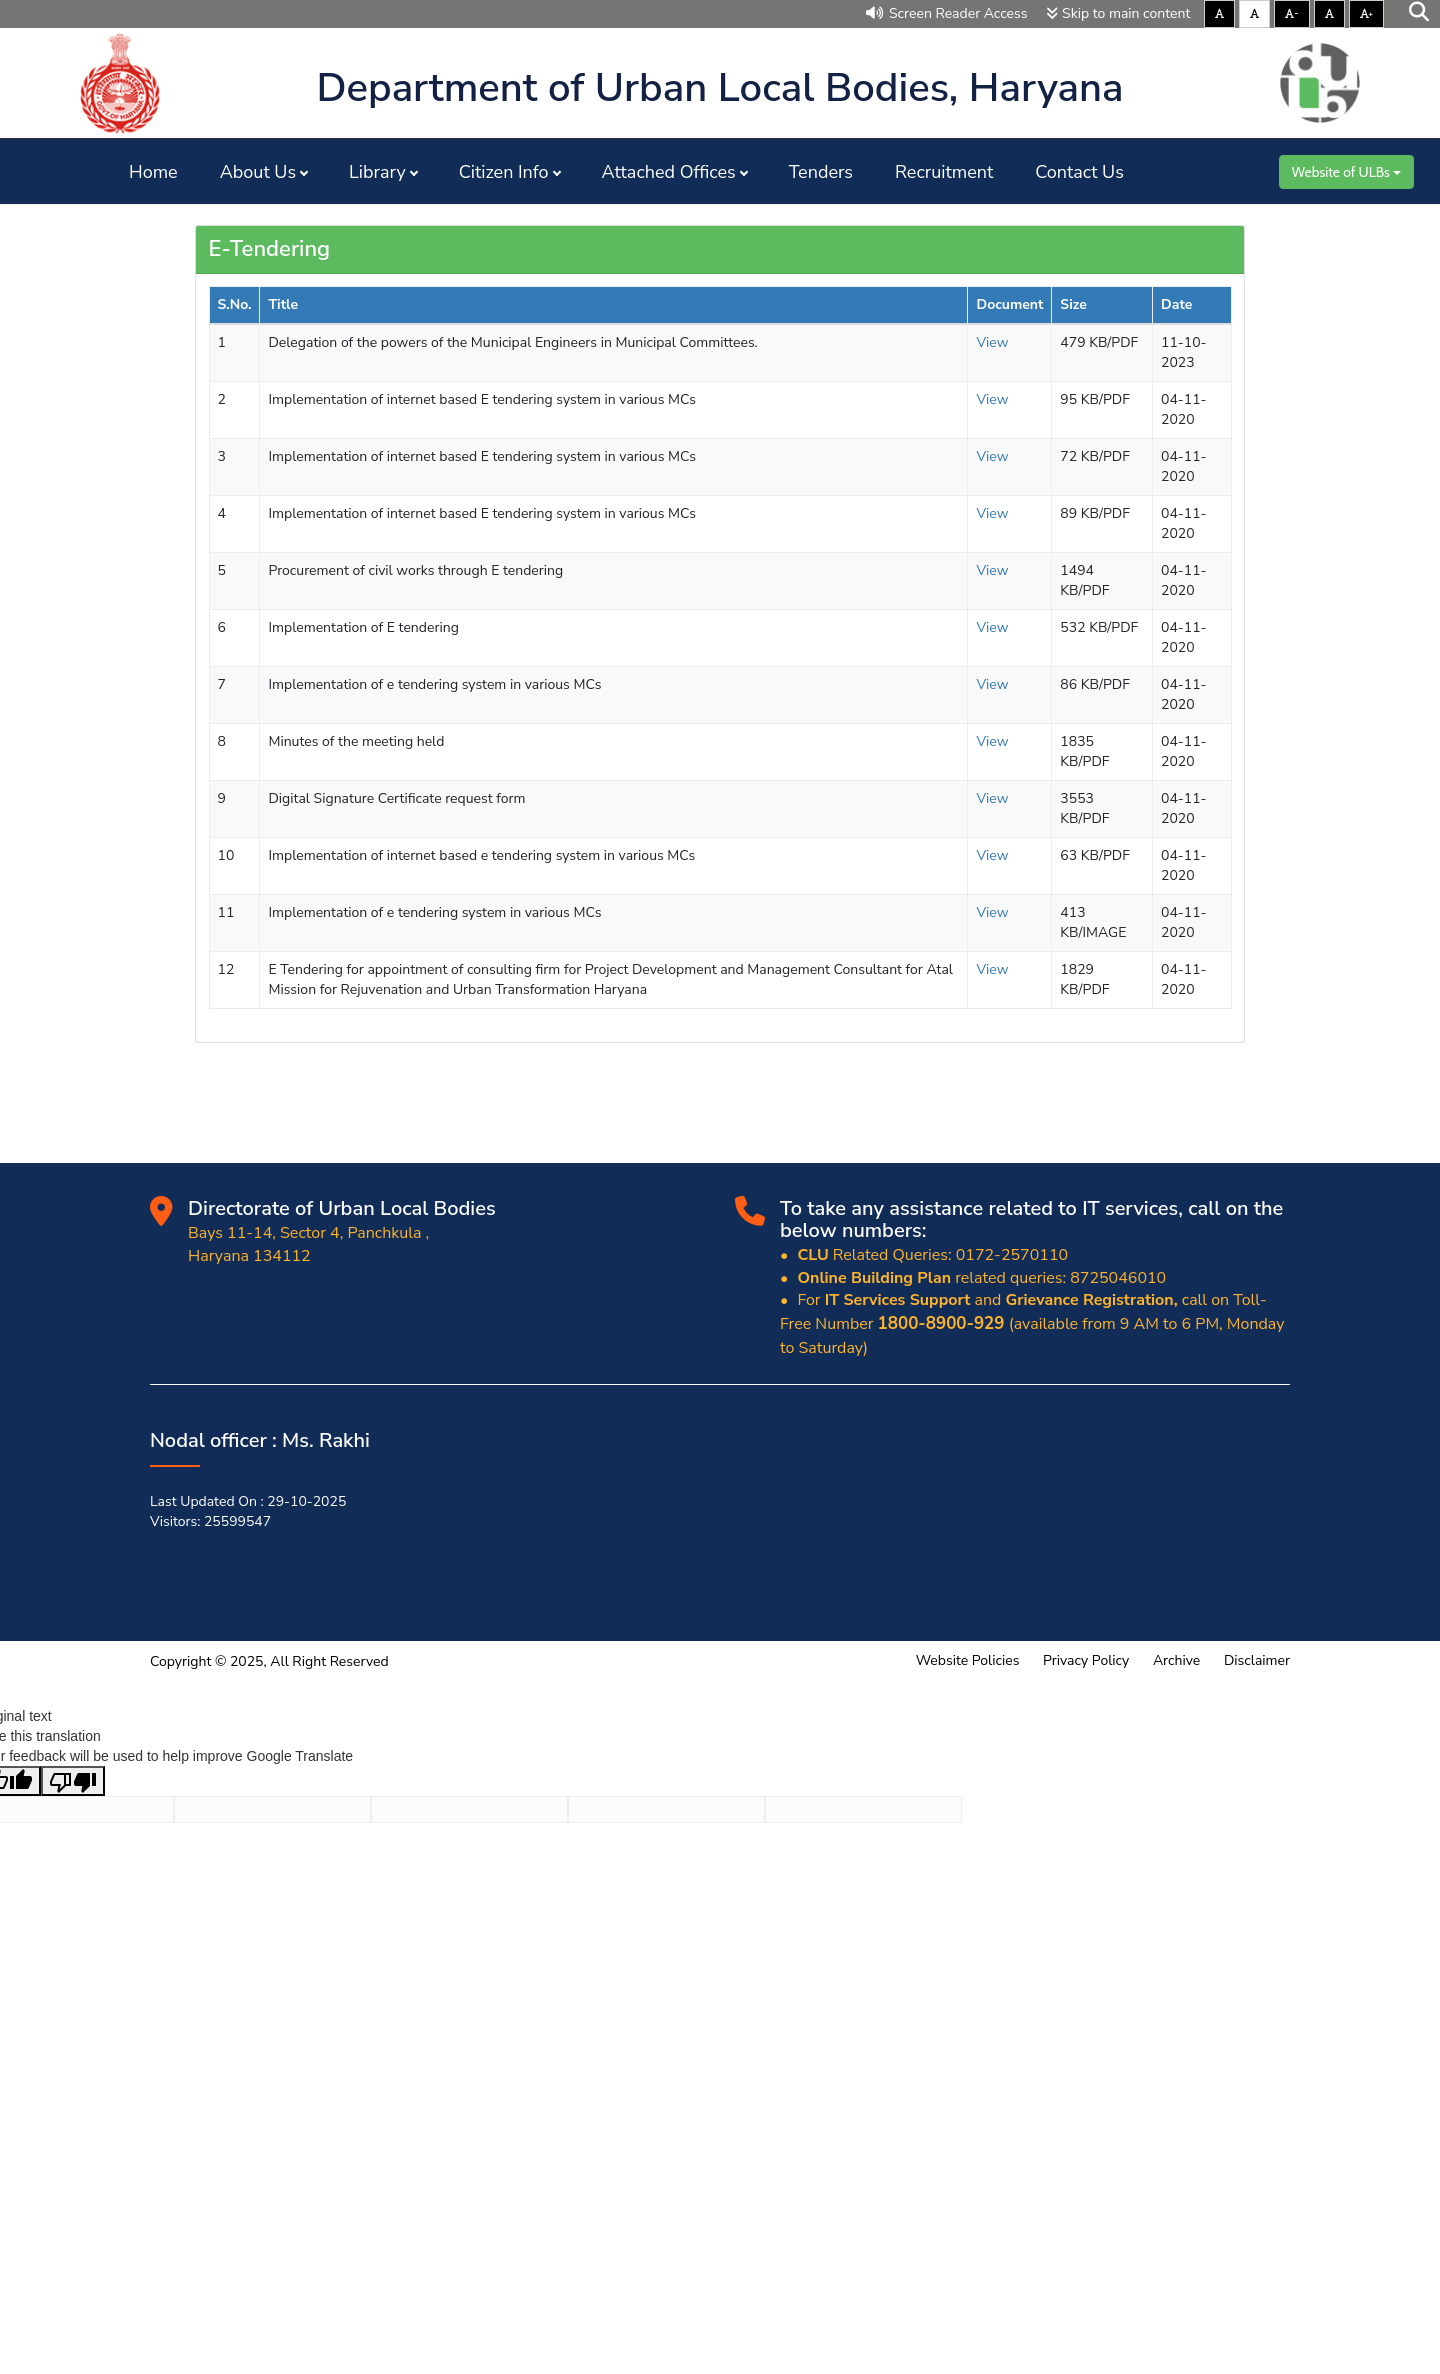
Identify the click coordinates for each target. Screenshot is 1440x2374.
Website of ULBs (1346, 172)
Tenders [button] (821, 172)
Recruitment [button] (944, 172)
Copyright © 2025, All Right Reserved (269, 1661)
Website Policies (968, 1660)
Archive (1176, 1660)
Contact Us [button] (1079, 172)
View (992, 342)
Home (153, 172)
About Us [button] (258, 172)
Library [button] (377, 172)
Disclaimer (1257, 1660)
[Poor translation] (73, 1781)
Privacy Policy (1086, 1660)
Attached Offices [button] (669, 172)
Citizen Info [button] (504, 172)
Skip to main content (1118, 13)
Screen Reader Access (947, 13)
